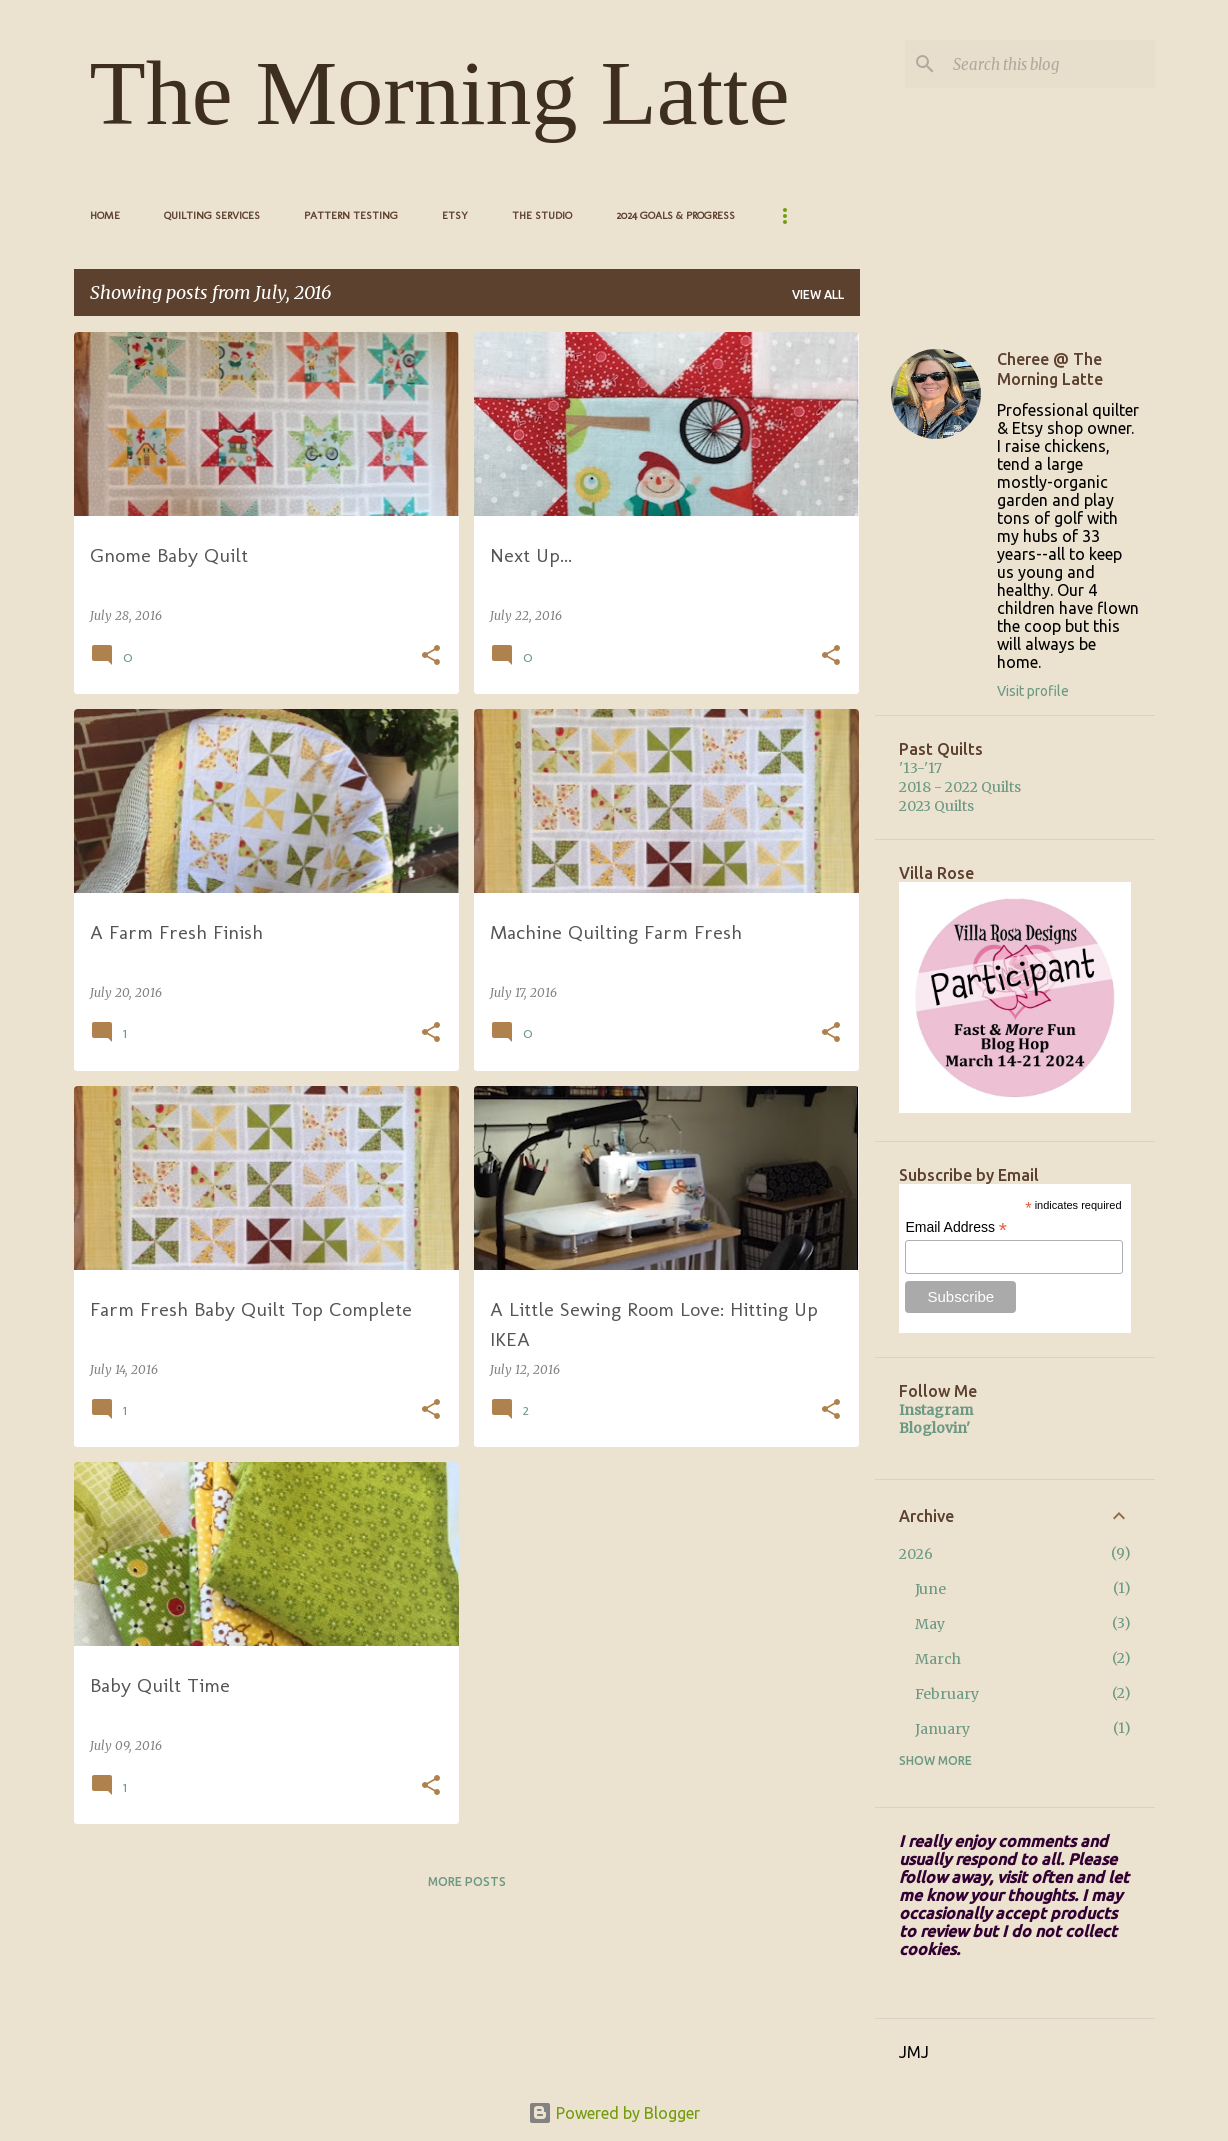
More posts (467, 1881)
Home (105, 215)
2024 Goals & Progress (675, 215)
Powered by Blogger (614, 2113)
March (938, 1659)
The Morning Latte (440, 93)
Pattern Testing (351, 215)
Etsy (455, 215)
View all (818, 294)
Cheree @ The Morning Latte (1050, 369)
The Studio (542, 215)
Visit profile (1033, 691)
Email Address (956, 1227)
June (930, 1589)
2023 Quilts (936, 806)
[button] (431, 656)
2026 (916, 1554)
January (942, 1729)
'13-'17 (920, 768)
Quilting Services (212, 215)
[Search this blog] (1050, 64)
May (930, 1624)
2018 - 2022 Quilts (960, 787)
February (947, 1694)
